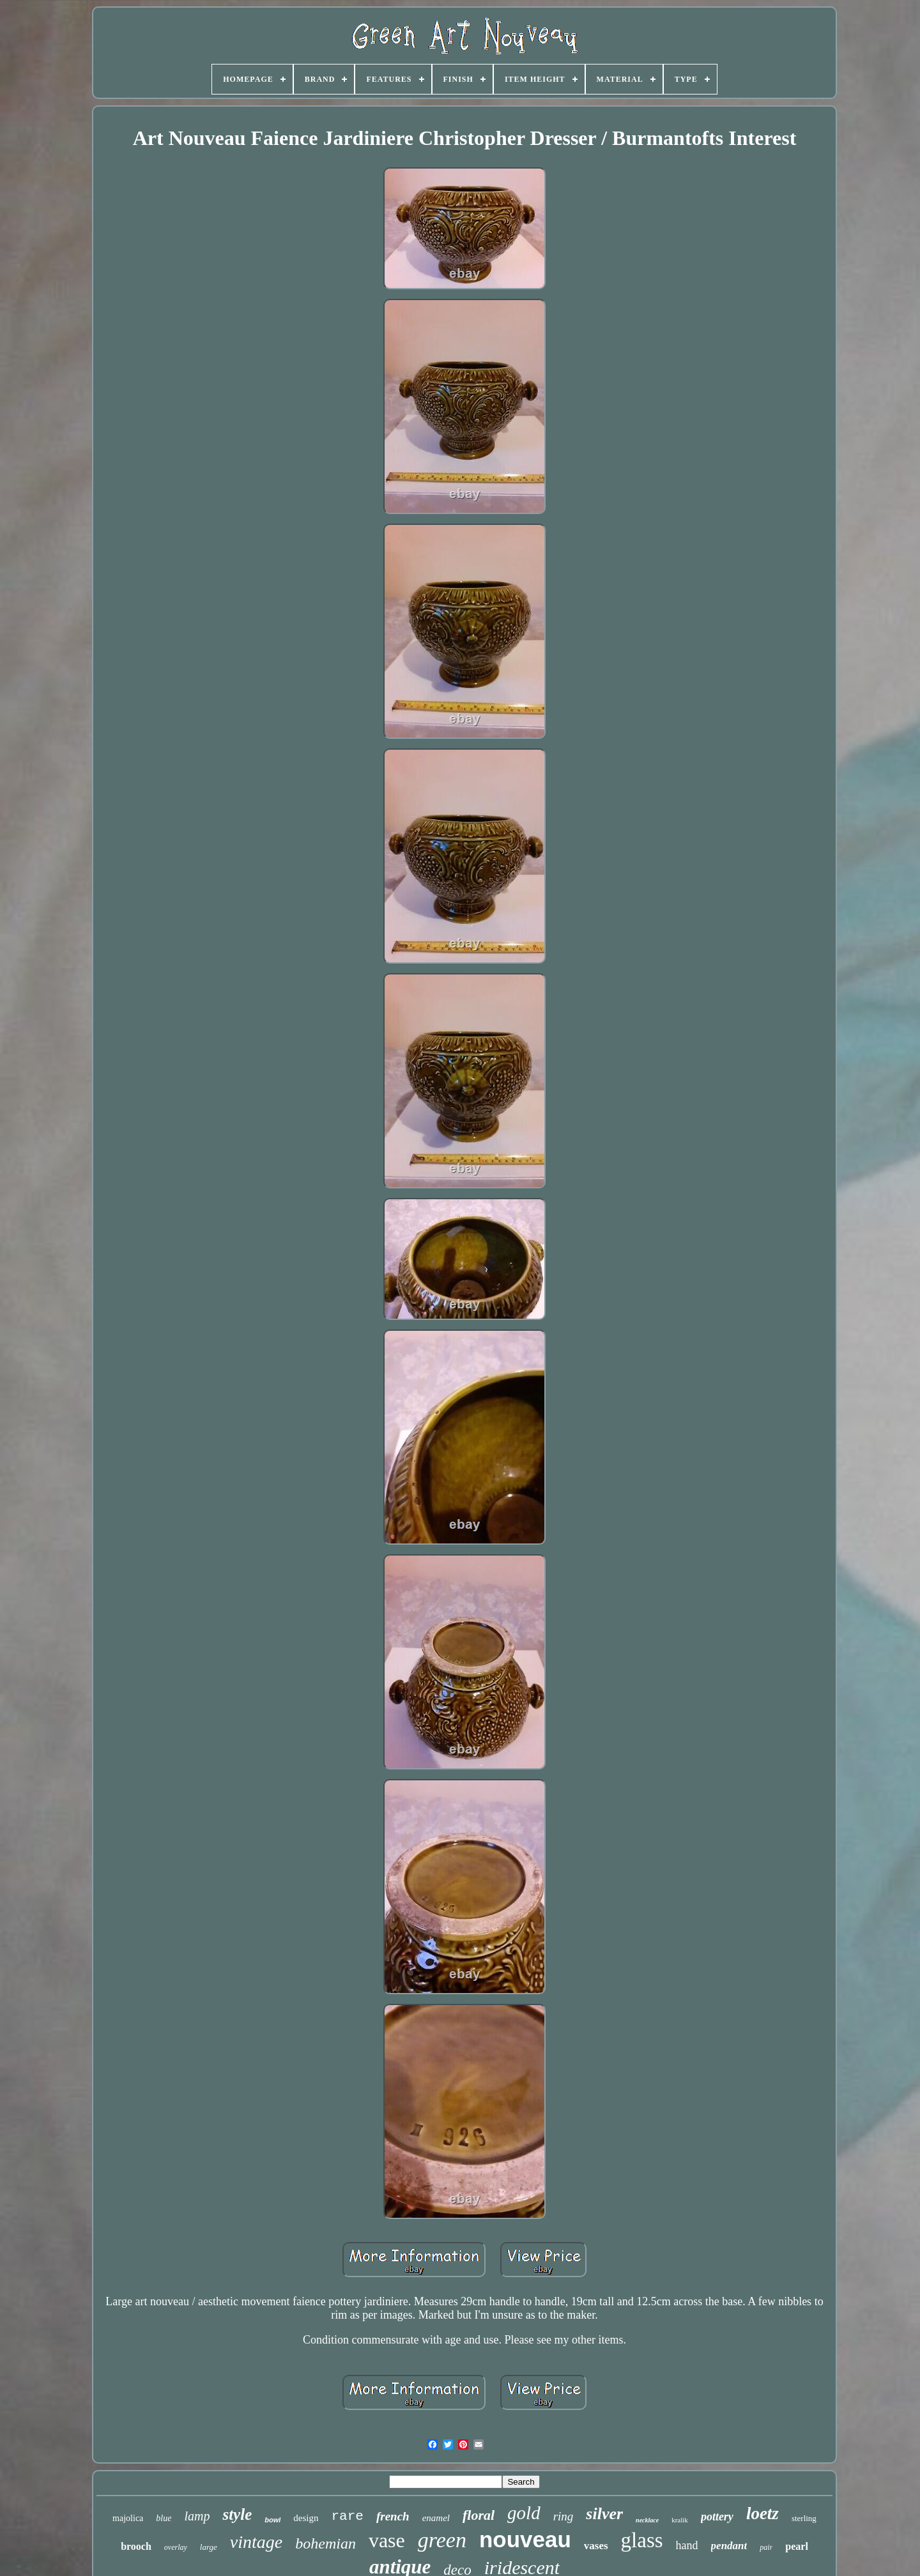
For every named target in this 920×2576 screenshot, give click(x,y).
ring (563, 2516)
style (237, 2514)
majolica (127, 2518)
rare (347, 2516)
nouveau (525, 2539)
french (393, 2516)
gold (523, 2513)
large (208, 2547)
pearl (796, 2546)
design (305, 2518)
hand (687, 2545)
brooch (136, 2546)
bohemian (325, 2543)
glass (642, 2540)
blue (163, 2518)
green (442, 2540)
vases (596, 2546)
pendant (729, 2546)
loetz (762, 2513)
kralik (679, 2520)
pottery (717, 2516)
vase (387, 2540)
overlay (175, 2547)
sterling (804, 2518)
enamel (436, 2518)
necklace (647, 2520)
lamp (197, 2516)
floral (478, 2515)
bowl (272, 2520)
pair (766, 2547)
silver (604, 2513)
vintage (256, 2542)
